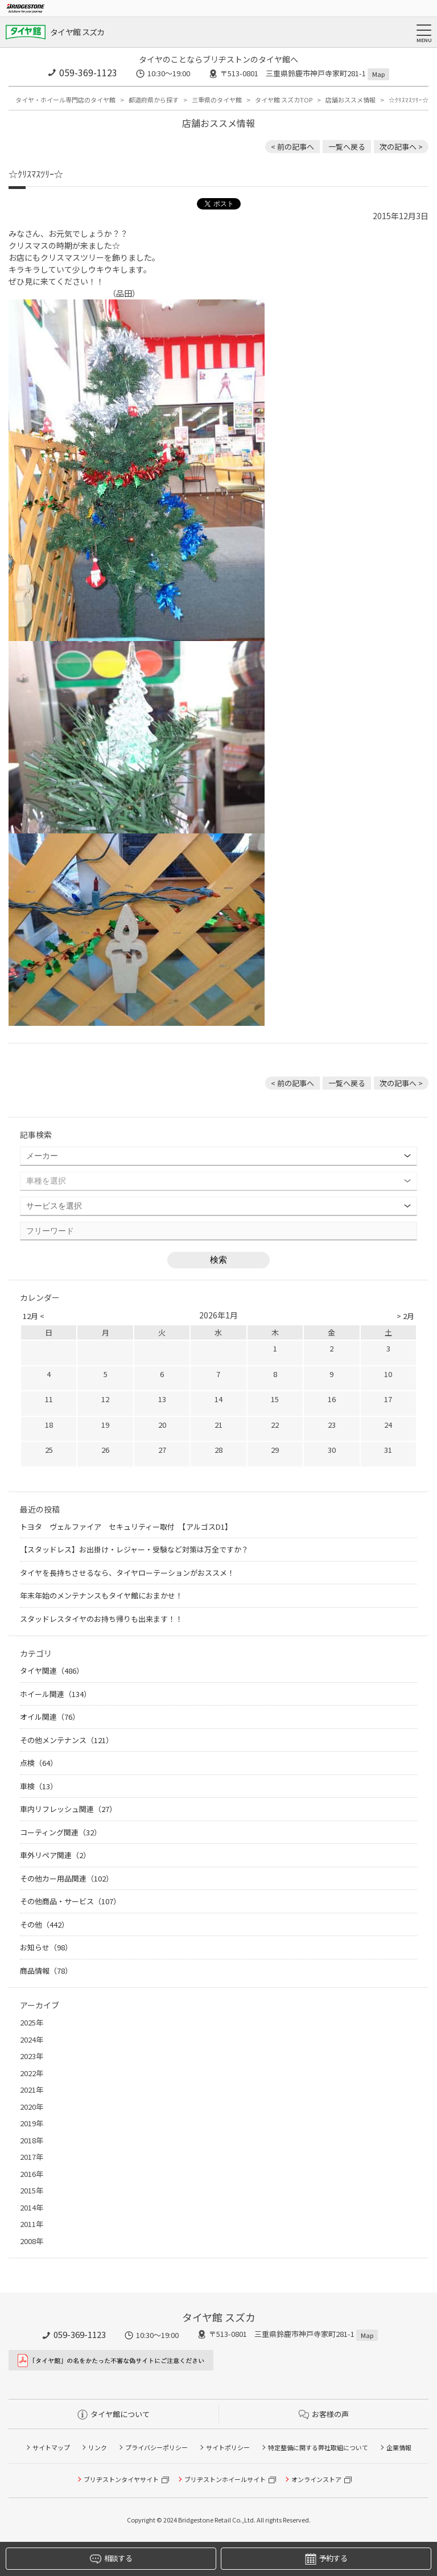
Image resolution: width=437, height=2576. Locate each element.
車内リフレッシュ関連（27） (68, 1808)
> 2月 (405, 1315)
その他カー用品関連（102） (66, 1878)
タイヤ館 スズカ (77, 32)
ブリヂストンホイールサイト (225, 2479)
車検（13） (38, 1786)
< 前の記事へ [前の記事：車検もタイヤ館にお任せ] (292, 146)
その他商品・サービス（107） (70, 1901)
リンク (97, 2447)
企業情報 (398, 2447)
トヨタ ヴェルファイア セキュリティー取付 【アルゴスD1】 (126, 1526)
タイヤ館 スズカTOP (283, 99)
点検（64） (38, 1762)
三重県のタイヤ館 (217, 99)
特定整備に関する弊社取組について (318, 2447)
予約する (326, 2559)
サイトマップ (51, 2447)
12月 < (33, 1315)
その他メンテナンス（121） (66, 1740)
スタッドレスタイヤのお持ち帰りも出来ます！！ (101, 1618)
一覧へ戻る (346, 146)
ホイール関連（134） (55, 1693)
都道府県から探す (154, 99)
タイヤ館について (113, 2414)
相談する (111, 2559)
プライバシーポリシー (156, 2447)
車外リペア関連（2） (55, 1855)
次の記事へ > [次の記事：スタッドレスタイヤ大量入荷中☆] (401, 146)
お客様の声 (324, 2414)
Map (378, 74)
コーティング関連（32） (60, 1832)
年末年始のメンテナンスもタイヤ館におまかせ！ (101, 1595)
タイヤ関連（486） (52, 1670)
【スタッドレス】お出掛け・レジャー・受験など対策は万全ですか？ (134, 1549)
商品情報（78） (46, 1970)
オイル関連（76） (50, 1716)
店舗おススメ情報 (350, 99)
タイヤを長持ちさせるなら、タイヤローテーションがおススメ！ (127, 1572)
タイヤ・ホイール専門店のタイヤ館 (65, 99)
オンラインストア (316, 2479)
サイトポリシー (228, 2447)
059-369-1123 (88, 72)
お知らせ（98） (46, 1947)
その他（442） (44, 1924)
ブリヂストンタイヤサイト (121, 2479)
